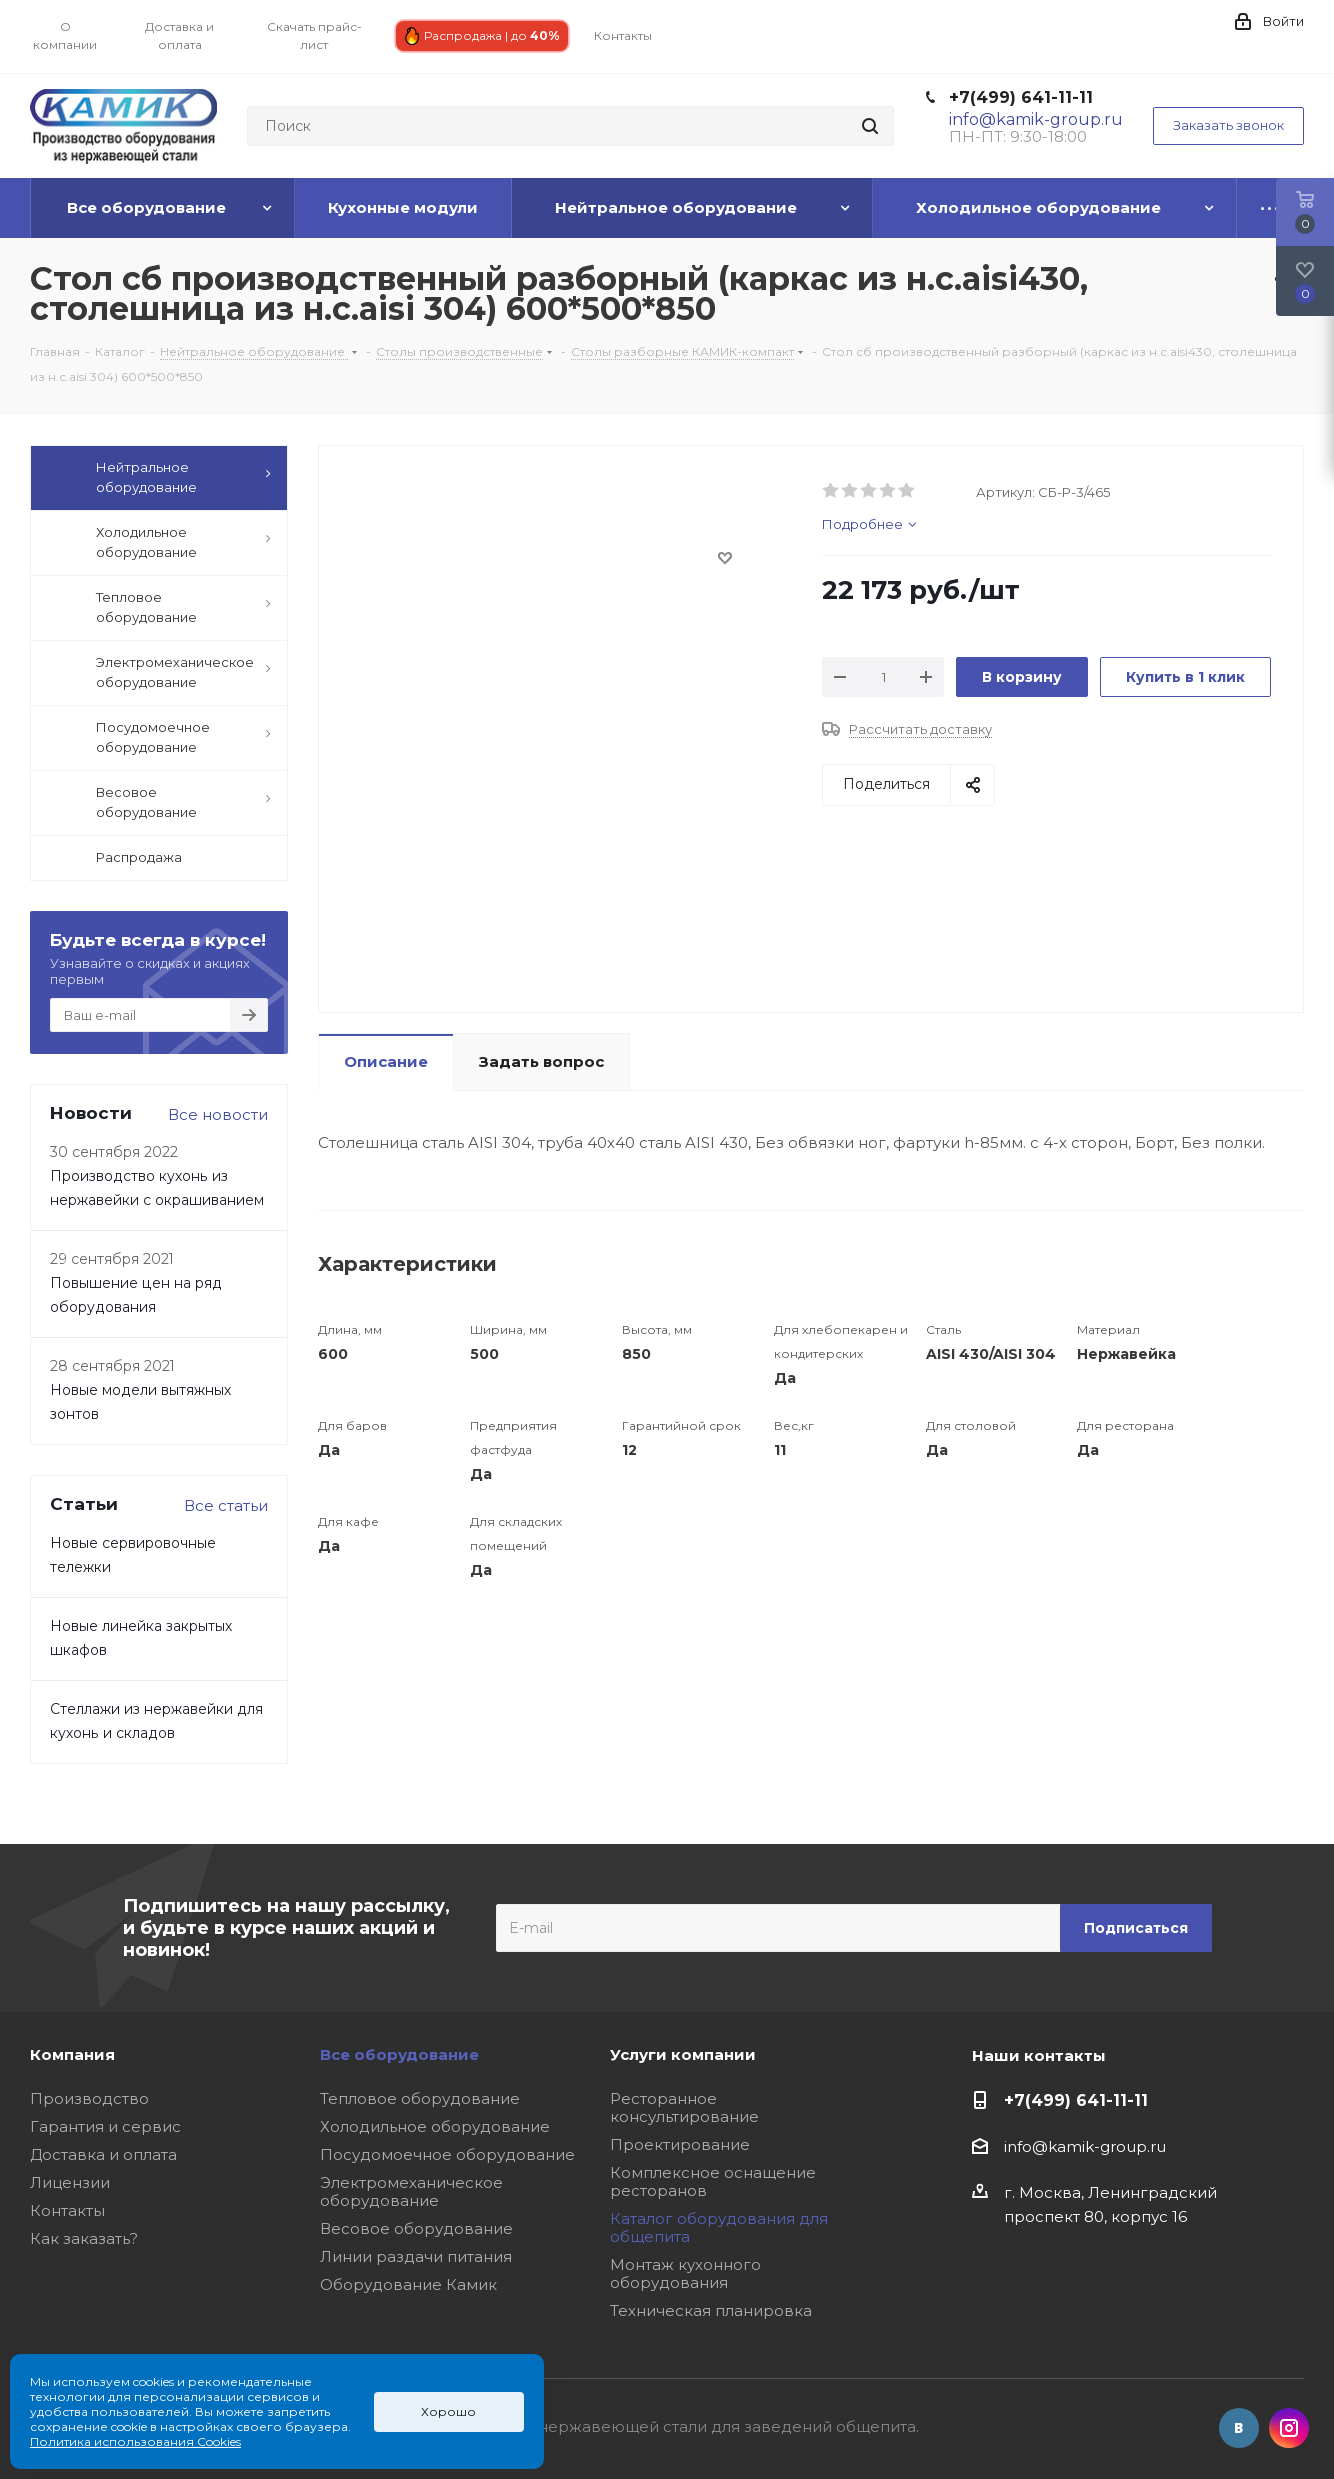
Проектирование (680, 2144)
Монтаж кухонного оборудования (685, 2273)
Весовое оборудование (416, 2228)
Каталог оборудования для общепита (719, 2227)
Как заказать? (84, 2238)
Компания (72, 2054)
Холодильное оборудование (435, 2126)
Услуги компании (683, 2054)
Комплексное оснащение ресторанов (713, 2181)
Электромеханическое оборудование (411, 2191)
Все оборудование (399, 2054)
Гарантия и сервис (105, 2126)
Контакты (67, 2210)
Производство (89, 2098)
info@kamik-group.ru (1085, 2146)
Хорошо (448, 2411)
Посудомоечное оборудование (447, 2154)
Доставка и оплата (103, 2154)
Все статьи (226, 1505)
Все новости (218, 1114)
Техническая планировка (711, 2310)
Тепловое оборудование (420, 2098)
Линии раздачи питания (416, 2256)
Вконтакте (1239, 2428)
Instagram (1289, 2428)
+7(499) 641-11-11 (1021, 97)
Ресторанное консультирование (684, 2107)
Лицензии (70, 2182)
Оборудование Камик (408, 2284)
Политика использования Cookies (135, 2441)
